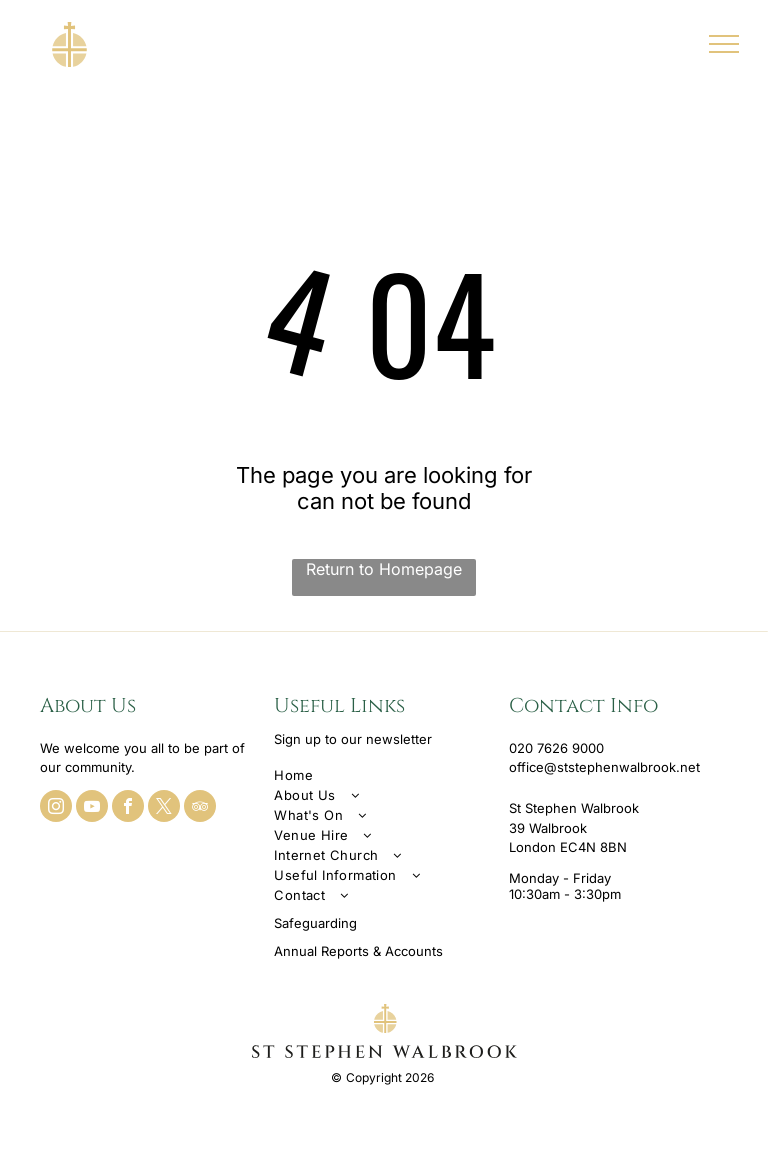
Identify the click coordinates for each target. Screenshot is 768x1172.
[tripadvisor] (200, 808)
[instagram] (56, 808)
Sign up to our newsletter (353, 739)
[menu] (724, 44)
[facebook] (128, 808)
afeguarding (319, 923)
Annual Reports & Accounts (358, 951)
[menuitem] (383, 775)
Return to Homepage (384, 569)
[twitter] (164, 808)
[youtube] (92, 808)
